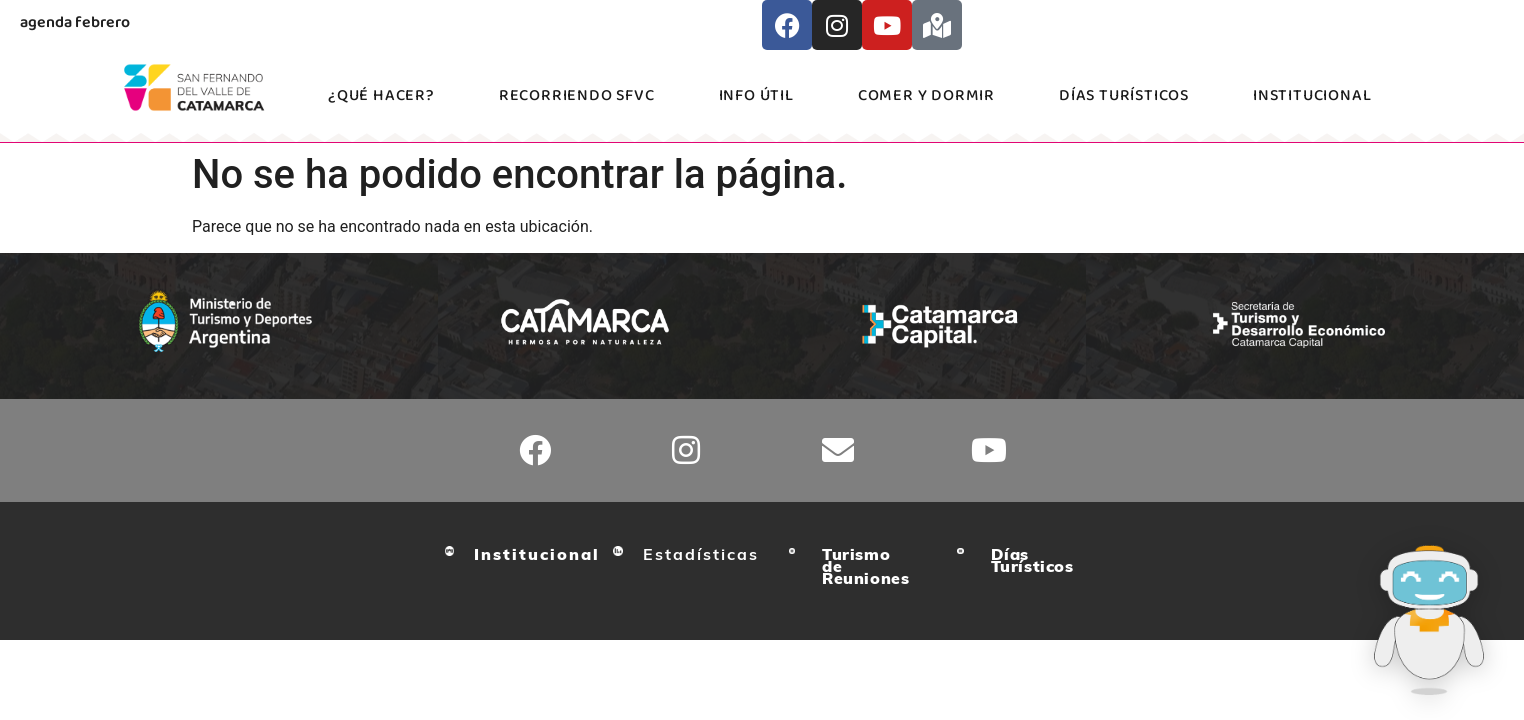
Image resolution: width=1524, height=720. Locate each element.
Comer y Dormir (926, 95)
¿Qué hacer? (381, 95)
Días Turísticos (1124, 95)
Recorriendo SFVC (577, 95)
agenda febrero (75, 22)
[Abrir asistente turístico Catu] (1429, 623)
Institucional (1312, 95)
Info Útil (756, 95)
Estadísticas (701, 554)
